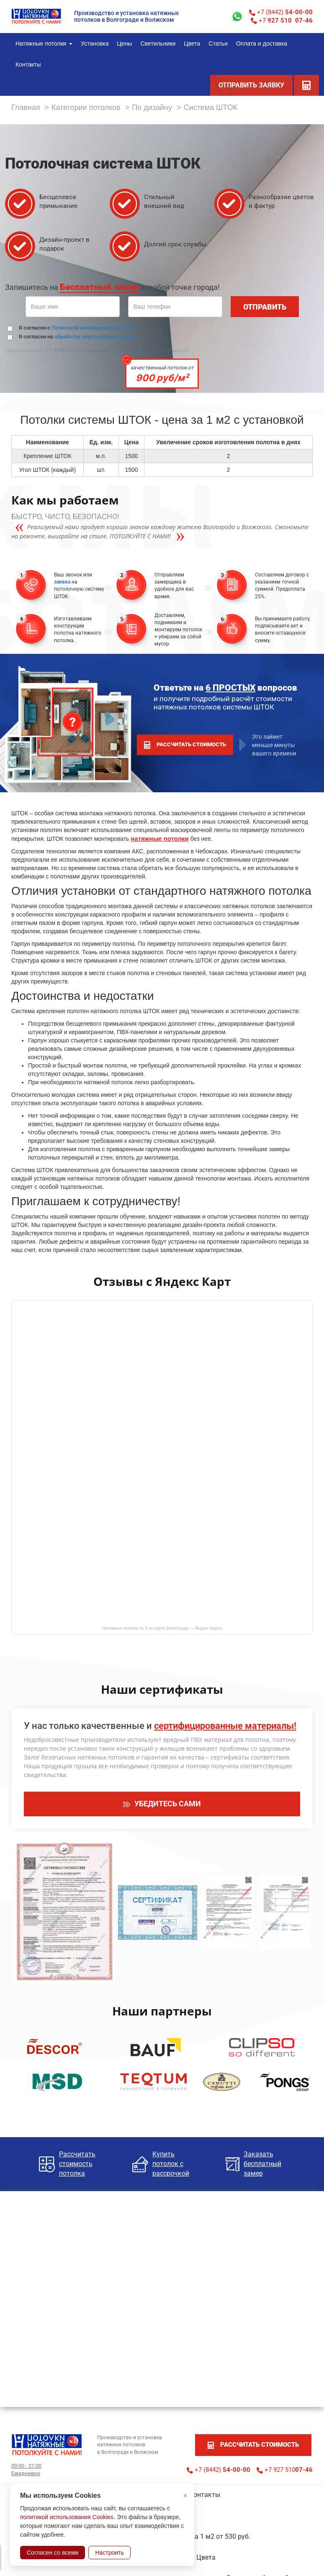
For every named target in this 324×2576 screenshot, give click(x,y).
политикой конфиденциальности (150, 350)
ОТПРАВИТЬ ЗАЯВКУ (251, 85)
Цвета (206, 2557)
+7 (282, 20)
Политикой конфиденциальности (93, 328)
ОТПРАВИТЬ (264, 306)
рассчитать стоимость (185, 744)
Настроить (109, 2552)
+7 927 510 (285, 2470)
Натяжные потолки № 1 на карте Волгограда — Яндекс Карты (162, 1628)
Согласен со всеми (52, 2552)
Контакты (204, 2495)
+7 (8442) (281, 12)
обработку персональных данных (97, 336)
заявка (62, 582)
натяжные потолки (160, 838)
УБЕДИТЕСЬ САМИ (162, 1803)
